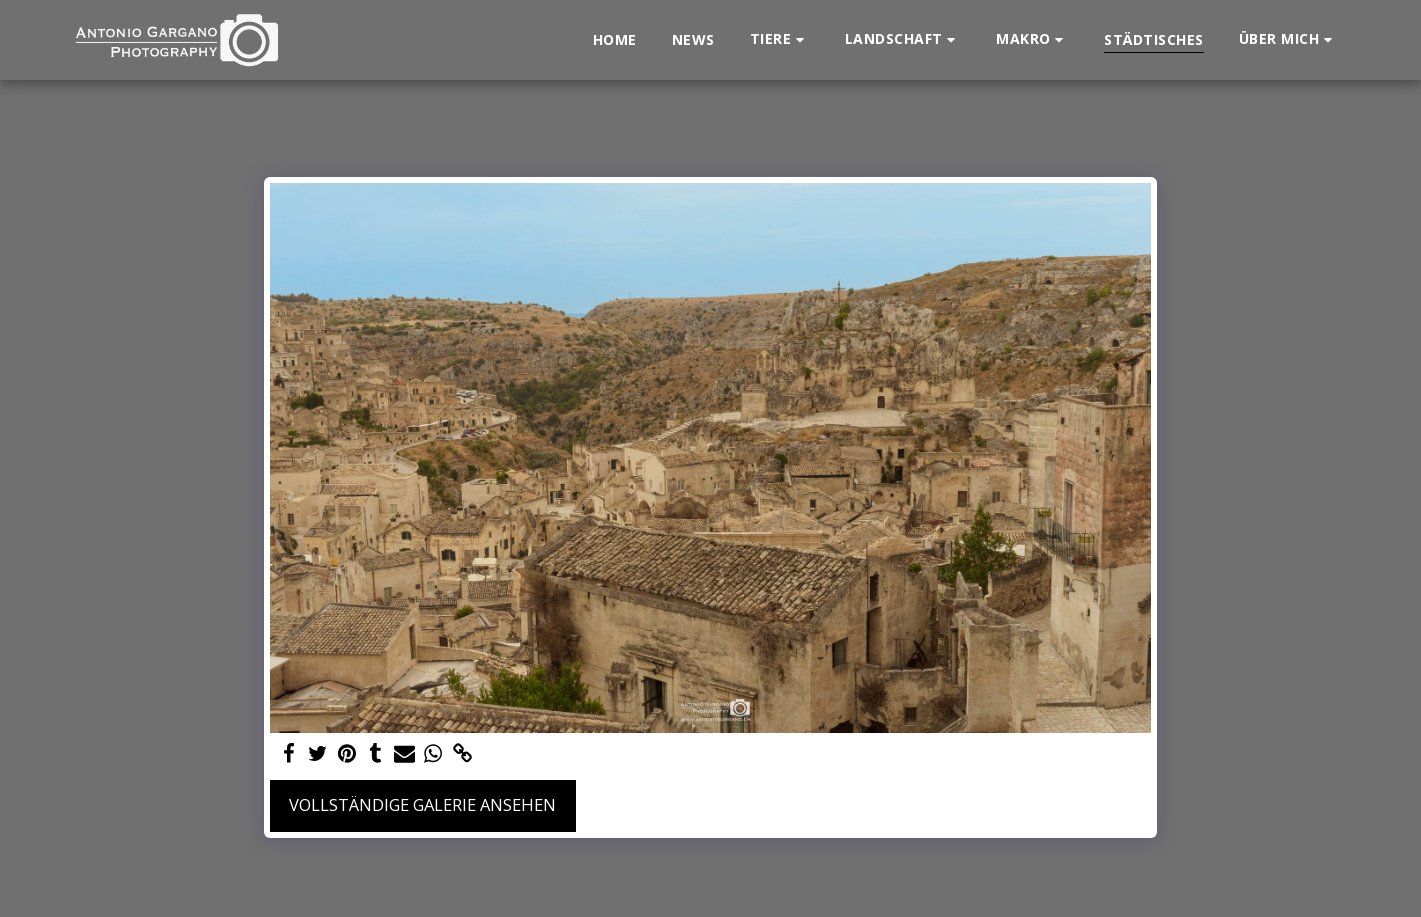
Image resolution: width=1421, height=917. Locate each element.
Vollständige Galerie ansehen (422, 804)
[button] (780, 39)
